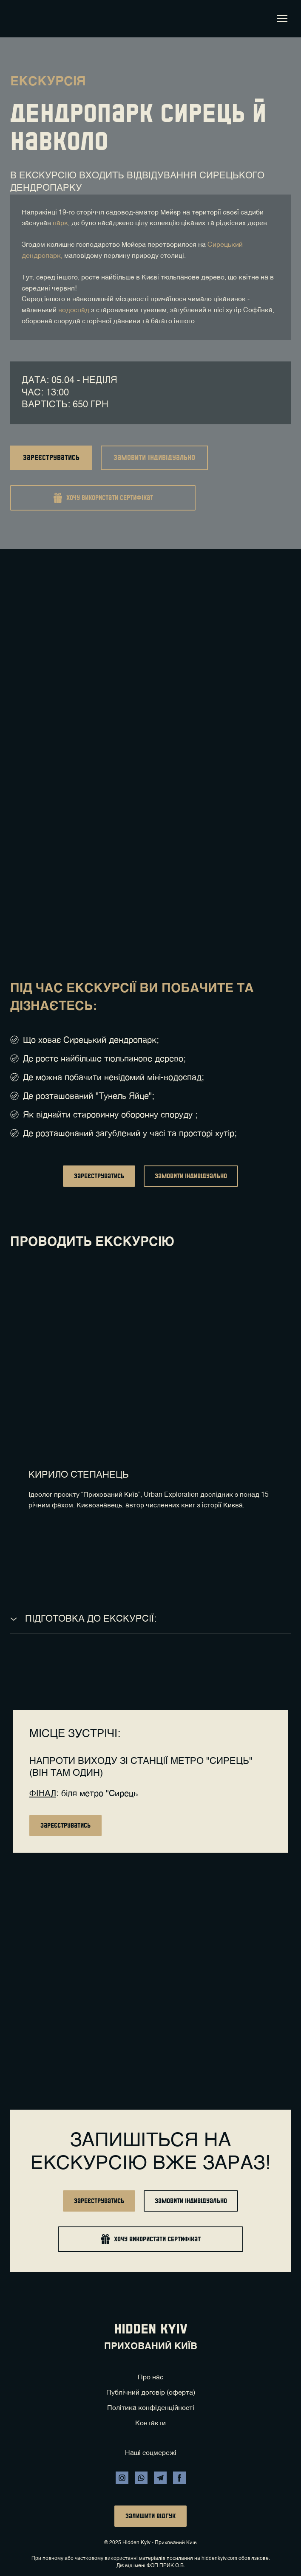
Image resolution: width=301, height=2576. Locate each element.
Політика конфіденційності (150, 2408)
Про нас (150, 2377)
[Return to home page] (22, 18)
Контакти (150, 2423)
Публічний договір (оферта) (150, 2393)
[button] (51, 458)
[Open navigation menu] (282, 18)
